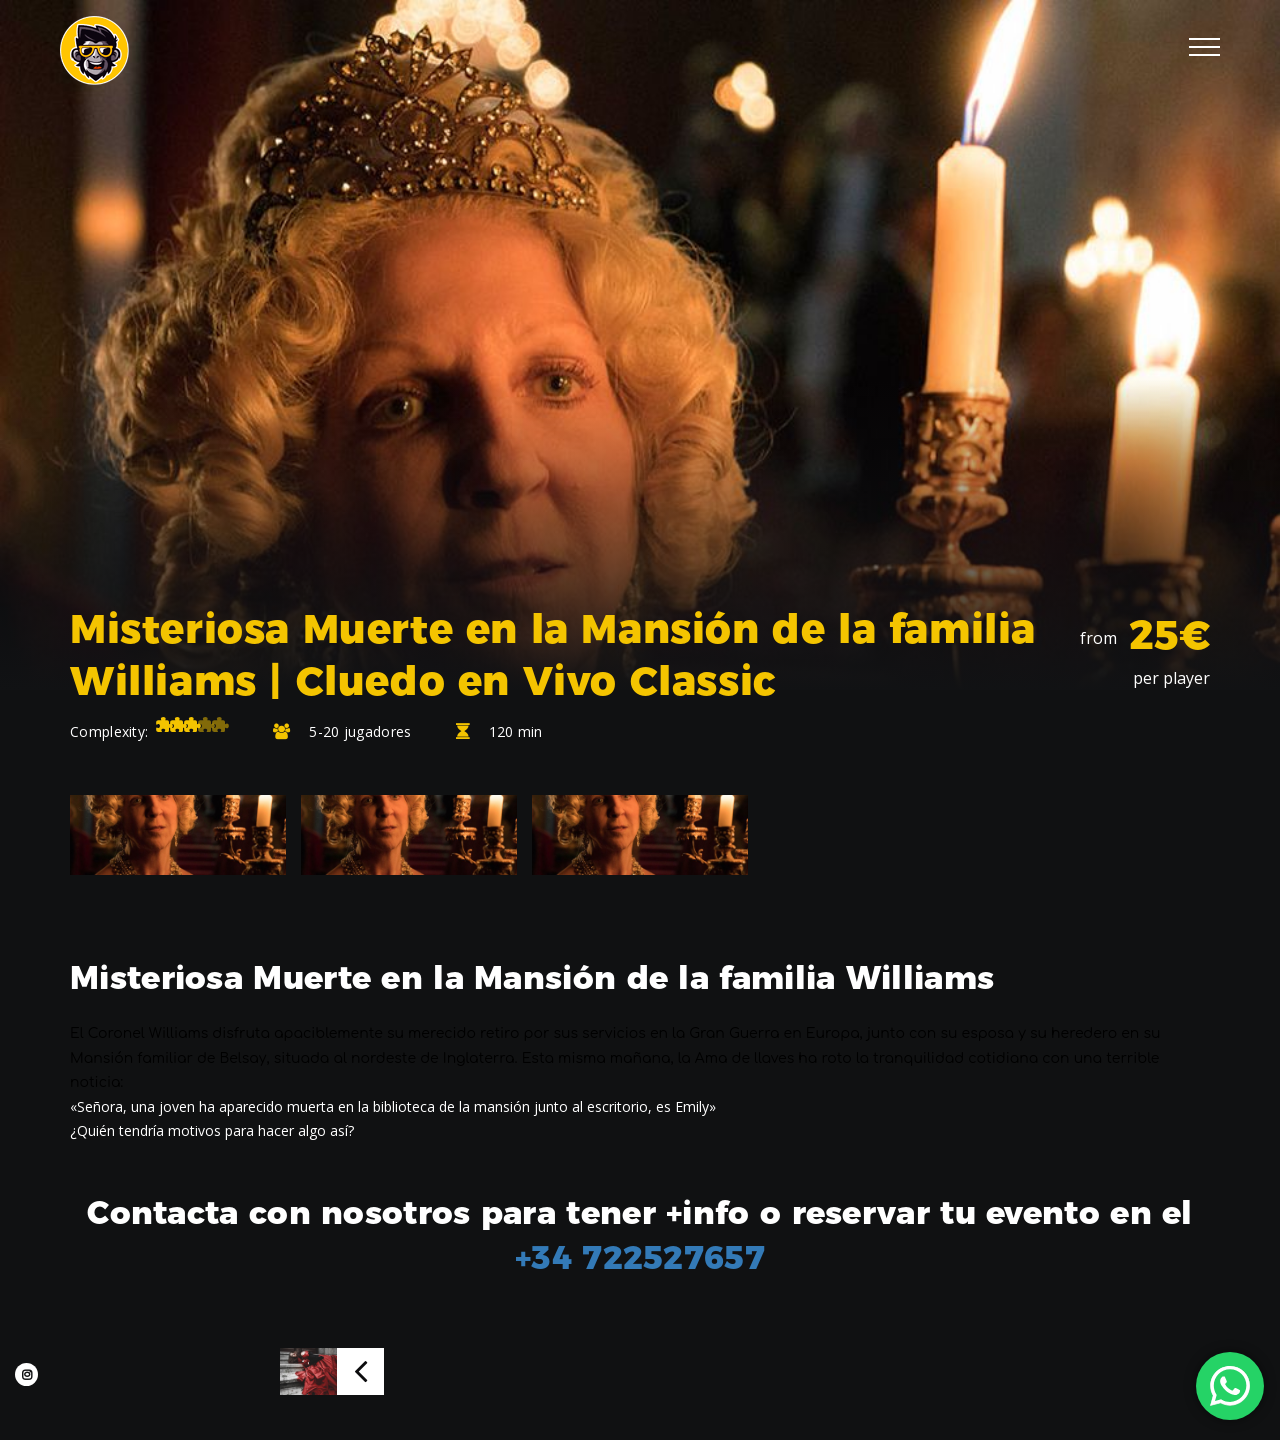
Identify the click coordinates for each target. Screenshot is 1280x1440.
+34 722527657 (640, 1257)
